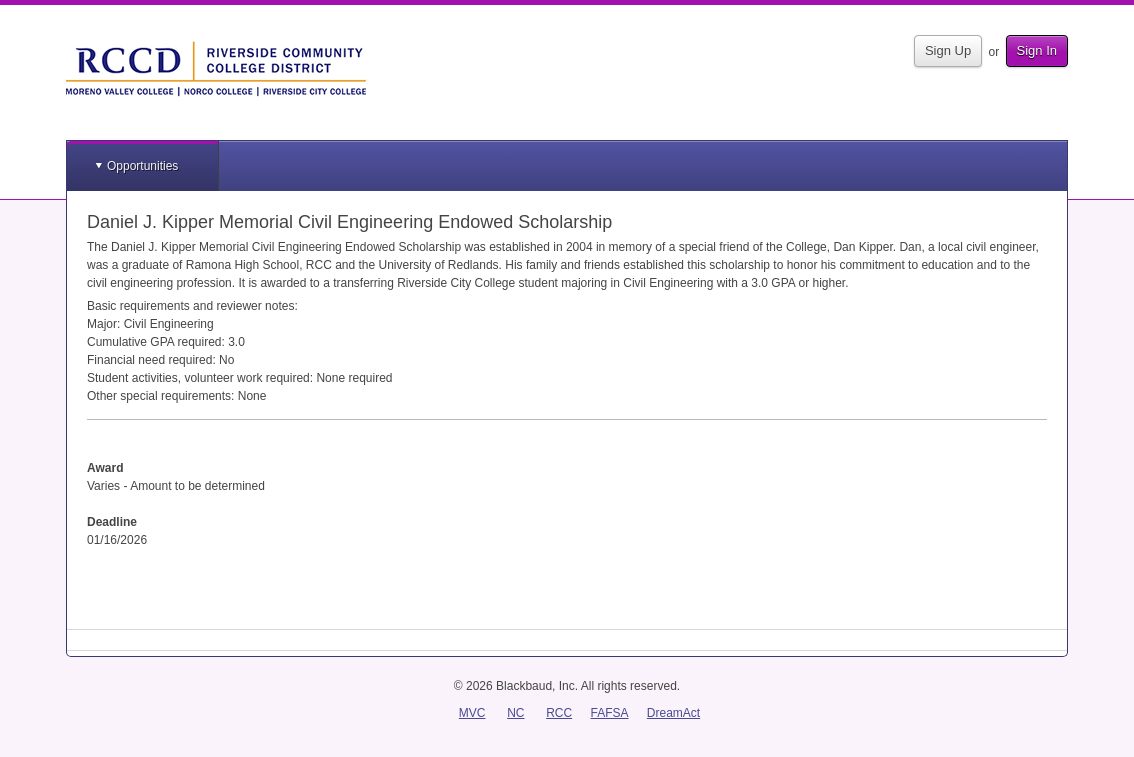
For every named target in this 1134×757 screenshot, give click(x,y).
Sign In (1037, 50)
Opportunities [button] (142, 166)
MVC (472, 713)
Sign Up (948, 50)
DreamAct (673, 713)
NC (515, 713)
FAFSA (610, 713)
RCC (559, 713)
